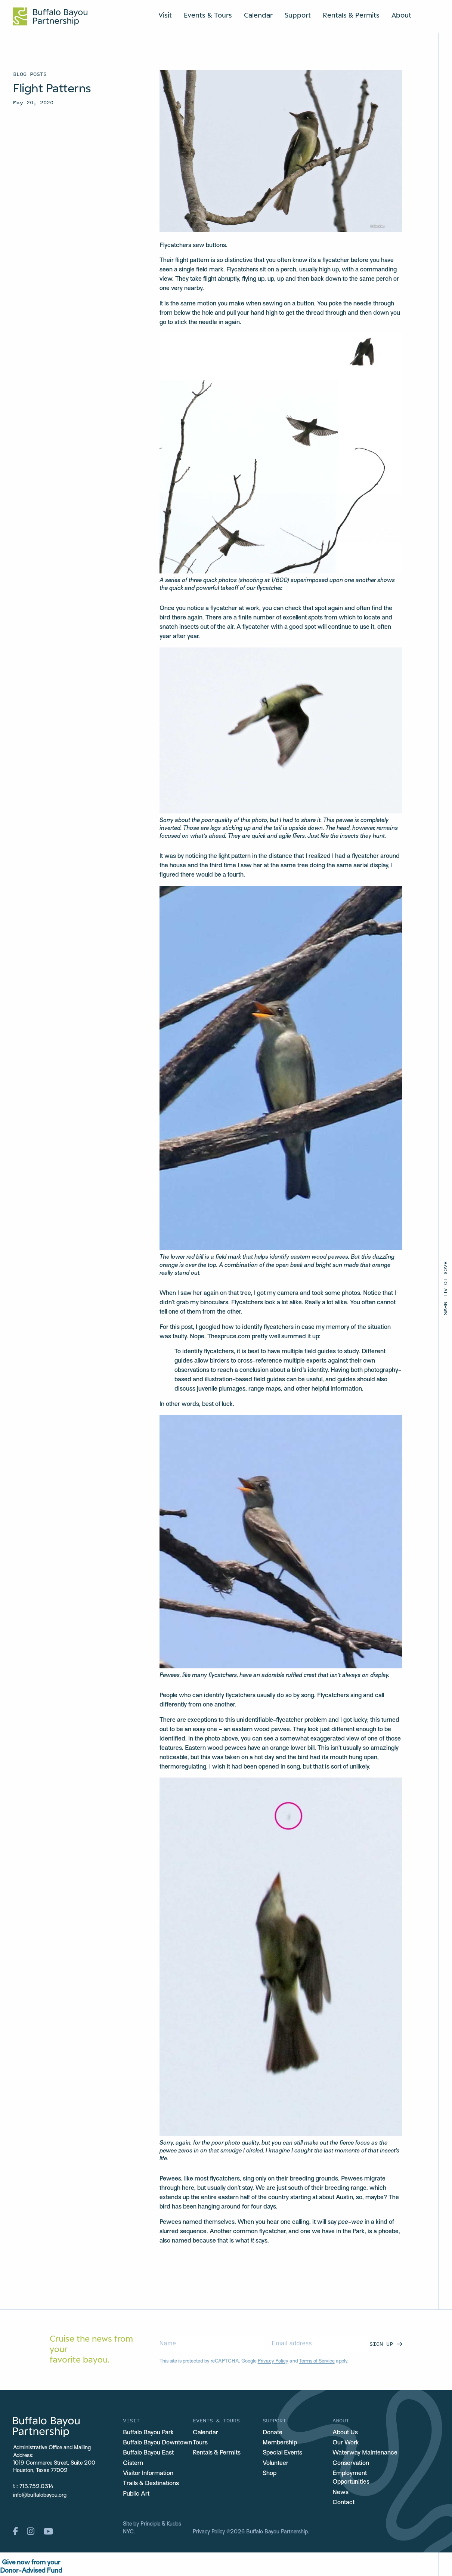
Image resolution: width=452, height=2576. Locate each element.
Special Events (282, 2453)
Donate (272, 2433)
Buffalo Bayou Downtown (157, 2443)
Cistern (133, 2463)
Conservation (350, 2463)
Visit (165, 15)
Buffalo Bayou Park (148, 2433)
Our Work (345, 2443)
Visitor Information (148, 2474)
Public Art (136, 2494)
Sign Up (381, 2344)
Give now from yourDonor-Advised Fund (31, 2567)
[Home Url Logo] (50, 16)
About (401, 15)
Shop (269, 2474)
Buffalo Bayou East (148, 2453)
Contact (343, 2503)
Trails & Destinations (151, 2484)
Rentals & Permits (351, 15)
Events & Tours (208, 15)
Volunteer (275, 2463)
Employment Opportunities (350, 2478)
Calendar (258, 15)
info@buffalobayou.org (39, 2495)
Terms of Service (317, 2361)
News (340, 2493)
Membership (280, 2443)
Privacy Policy (273, 2361)
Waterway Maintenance (364, 2453)
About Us (345, 2433)
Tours (200, 2443)
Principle (150, 2524)
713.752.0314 (36, 2486)
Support (298, 15)
